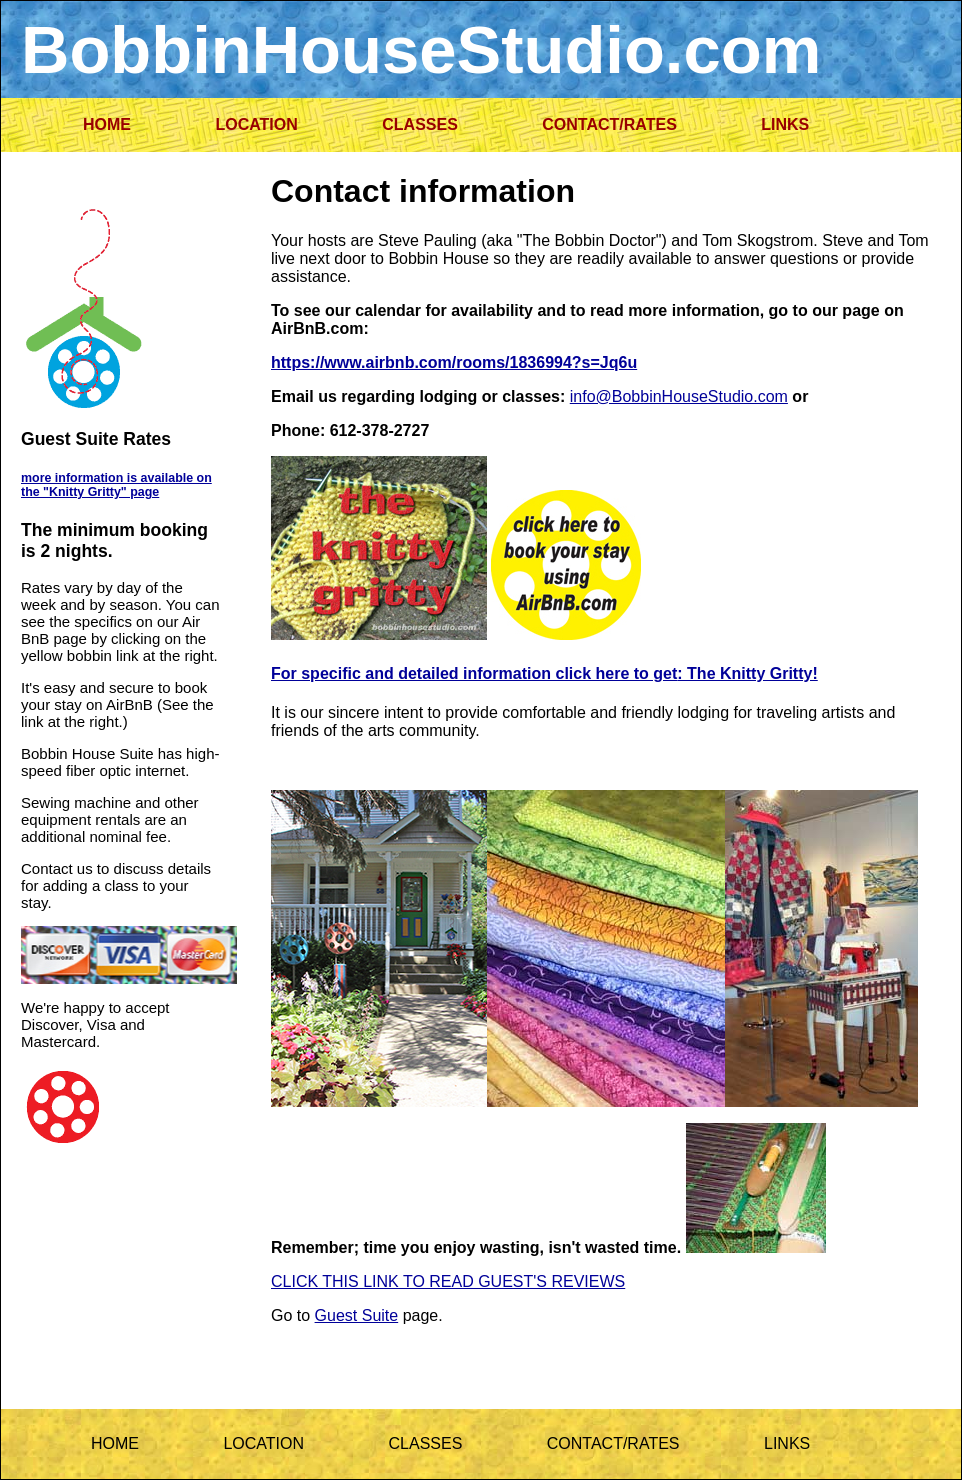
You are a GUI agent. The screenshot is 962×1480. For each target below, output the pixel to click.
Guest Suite (357, 1315)
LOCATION (256, 124)
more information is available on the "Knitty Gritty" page (116, 485)
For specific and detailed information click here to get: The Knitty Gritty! (544, 673)
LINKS (785, 124)
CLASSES (420, 124)
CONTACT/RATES (609, 124)
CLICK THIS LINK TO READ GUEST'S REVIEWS (448, 1281)
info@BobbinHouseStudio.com (679, 396)
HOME (107, 124)
